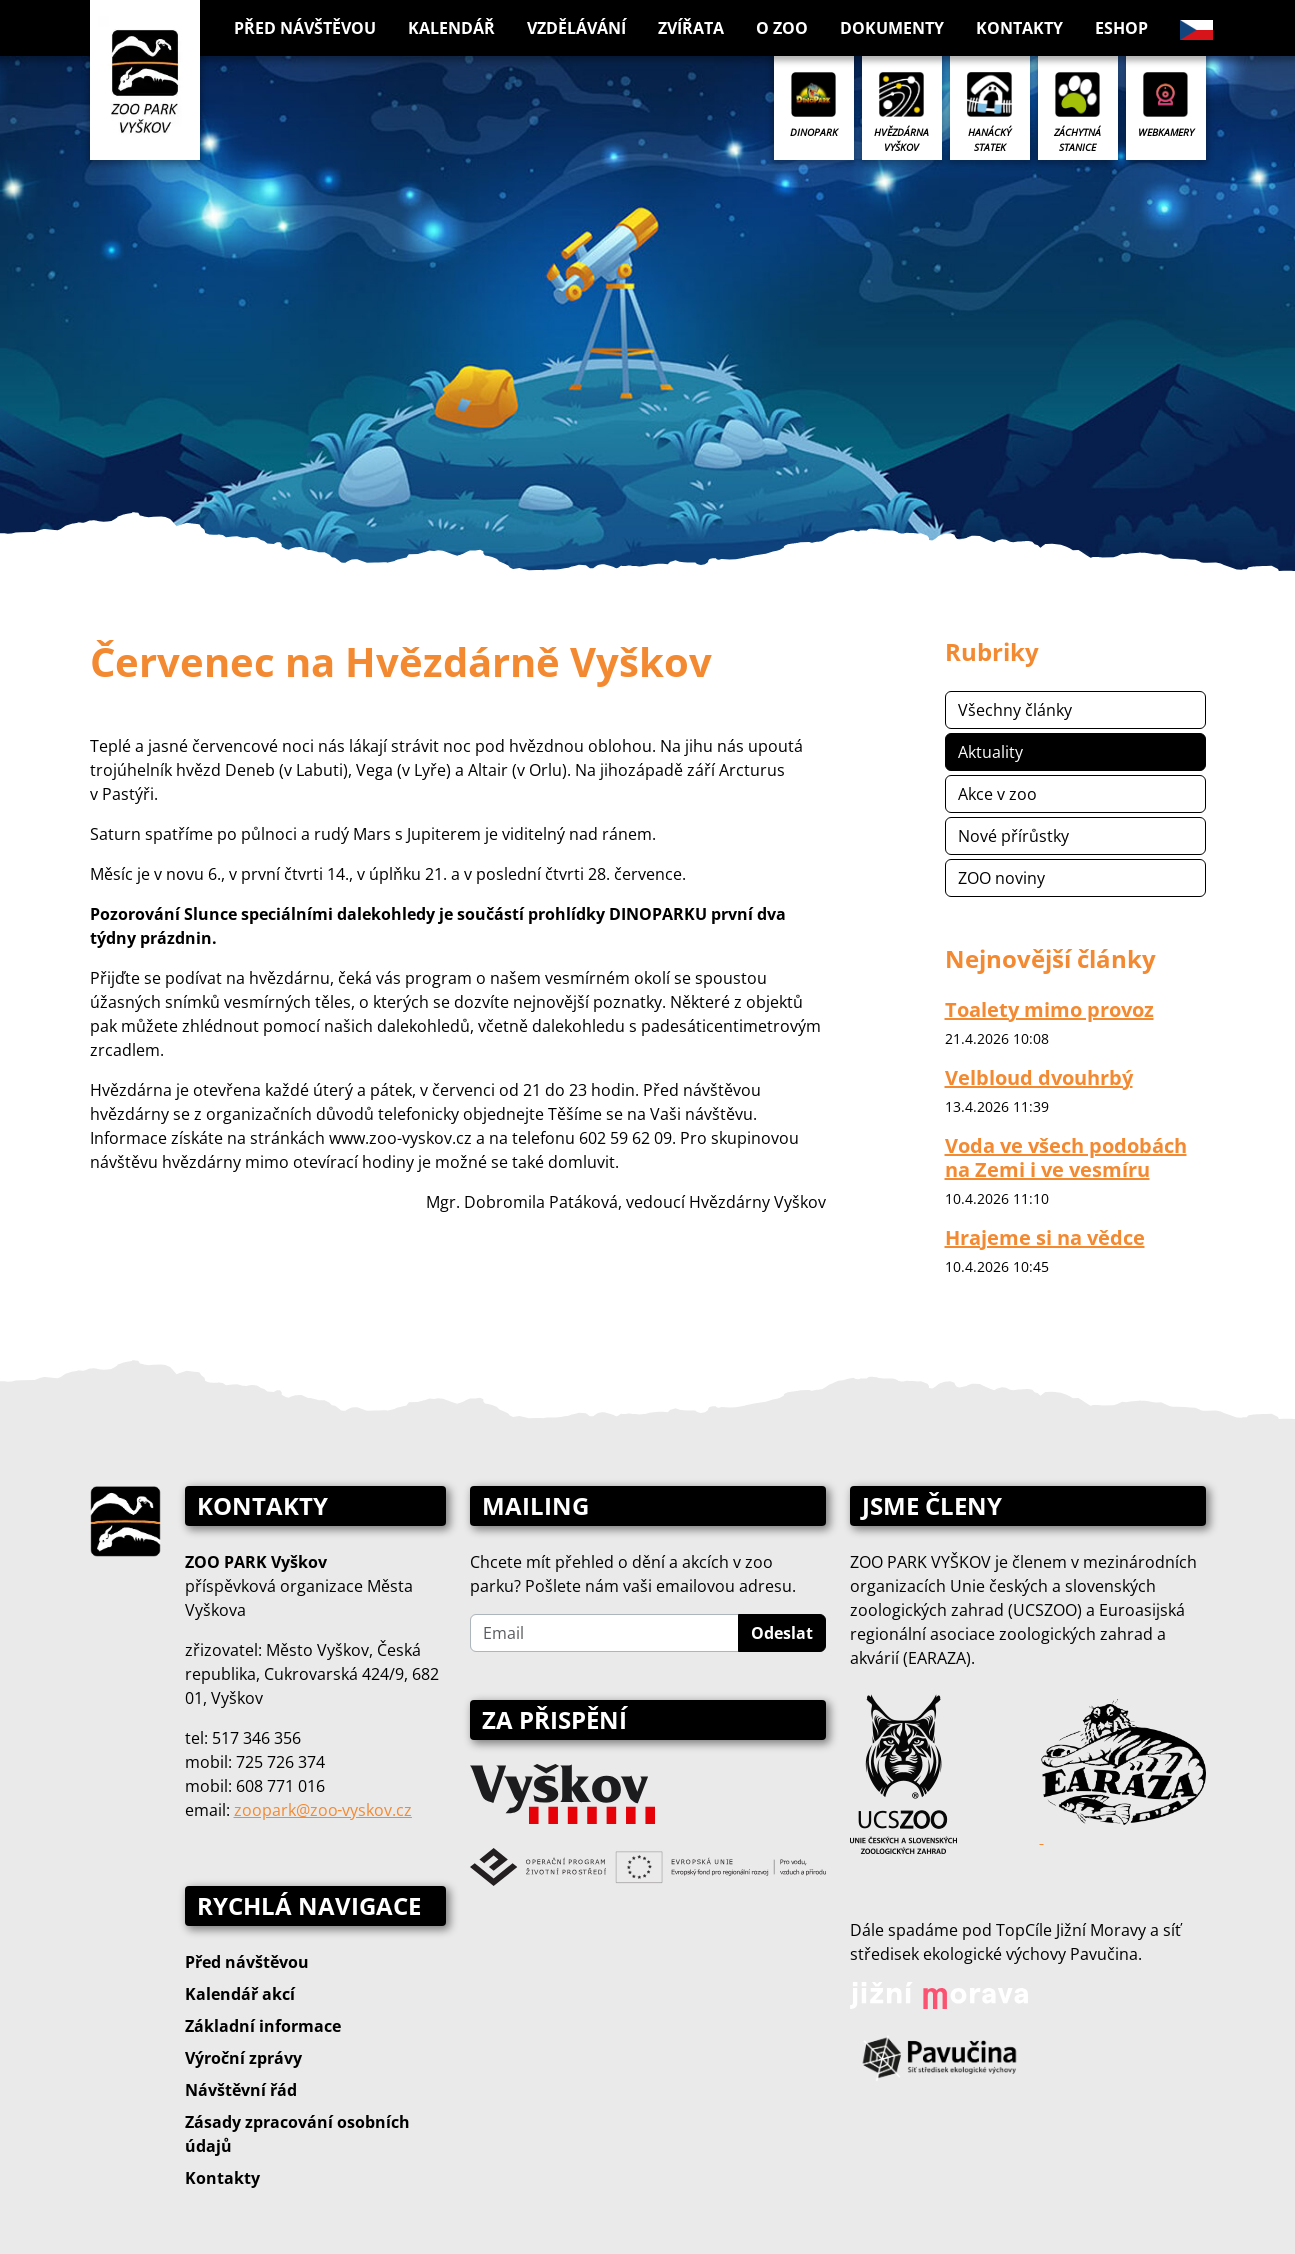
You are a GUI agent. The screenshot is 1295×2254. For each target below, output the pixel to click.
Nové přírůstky (1013, 836)
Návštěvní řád (241, 2090)
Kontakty (1019, 28)
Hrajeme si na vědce (1045, 1237)
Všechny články (1015, 710)
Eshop (1121, 28)
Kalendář (451, 28)
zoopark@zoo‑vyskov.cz (323, 1810)
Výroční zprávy (243, 2058)
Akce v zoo (997, 794)
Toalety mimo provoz (1049, 1009)
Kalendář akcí (240, 1994)
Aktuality (990, 752)
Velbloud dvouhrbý (1039, 1077)
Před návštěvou (247, 1962)
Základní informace (263, 2026)
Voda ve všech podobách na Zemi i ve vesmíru (1066, 1157)
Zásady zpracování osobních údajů (297, 2134)
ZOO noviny (1001, 878)
